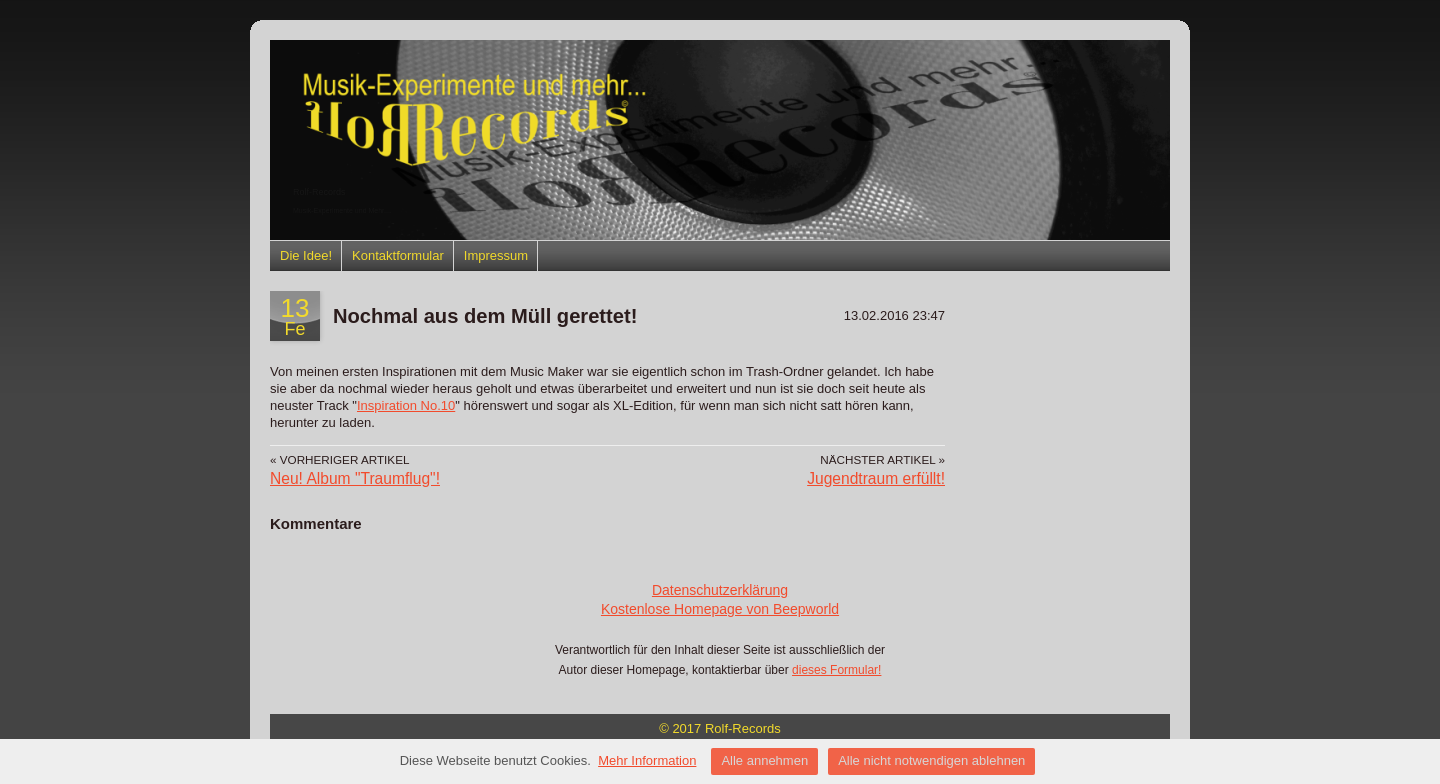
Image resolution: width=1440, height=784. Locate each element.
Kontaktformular (398, 255)
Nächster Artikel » (882, 459)
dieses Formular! (836, 670)
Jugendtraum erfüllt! (876, 478)
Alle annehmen (764, 760)
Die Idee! (306, 255)
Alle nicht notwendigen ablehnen (931, 760)
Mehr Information (647, 760)
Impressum (496, 255)
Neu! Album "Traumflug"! (355, 478)
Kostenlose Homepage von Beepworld (720, 609)
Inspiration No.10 (406, 405)
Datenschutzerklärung (720, 590)
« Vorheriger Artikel (339, 459)
